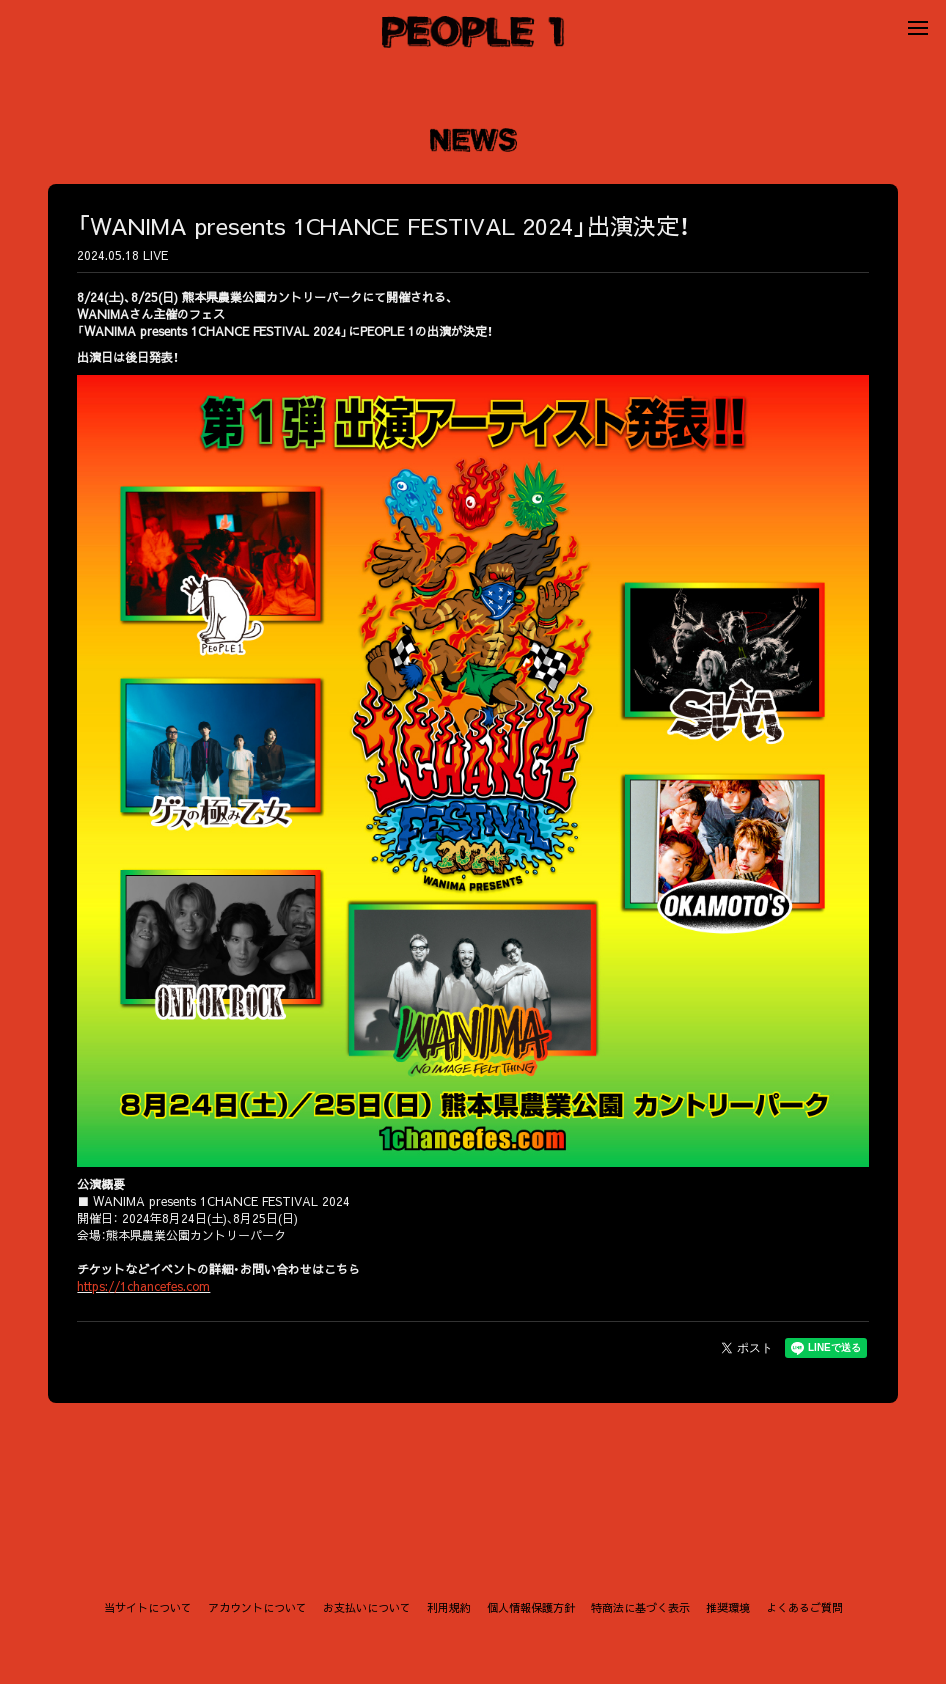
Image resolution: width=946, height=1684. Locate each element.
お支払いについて (367, 1607)
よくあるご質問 (804, 1607)
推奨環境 (728, 1607)
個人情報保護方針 (531, 1607)
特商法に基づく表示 (640, 1607)
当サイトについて (148, 1607)
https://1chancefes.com (146, 1284)
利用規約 (449, 1607)
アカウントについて (257, 1607)
